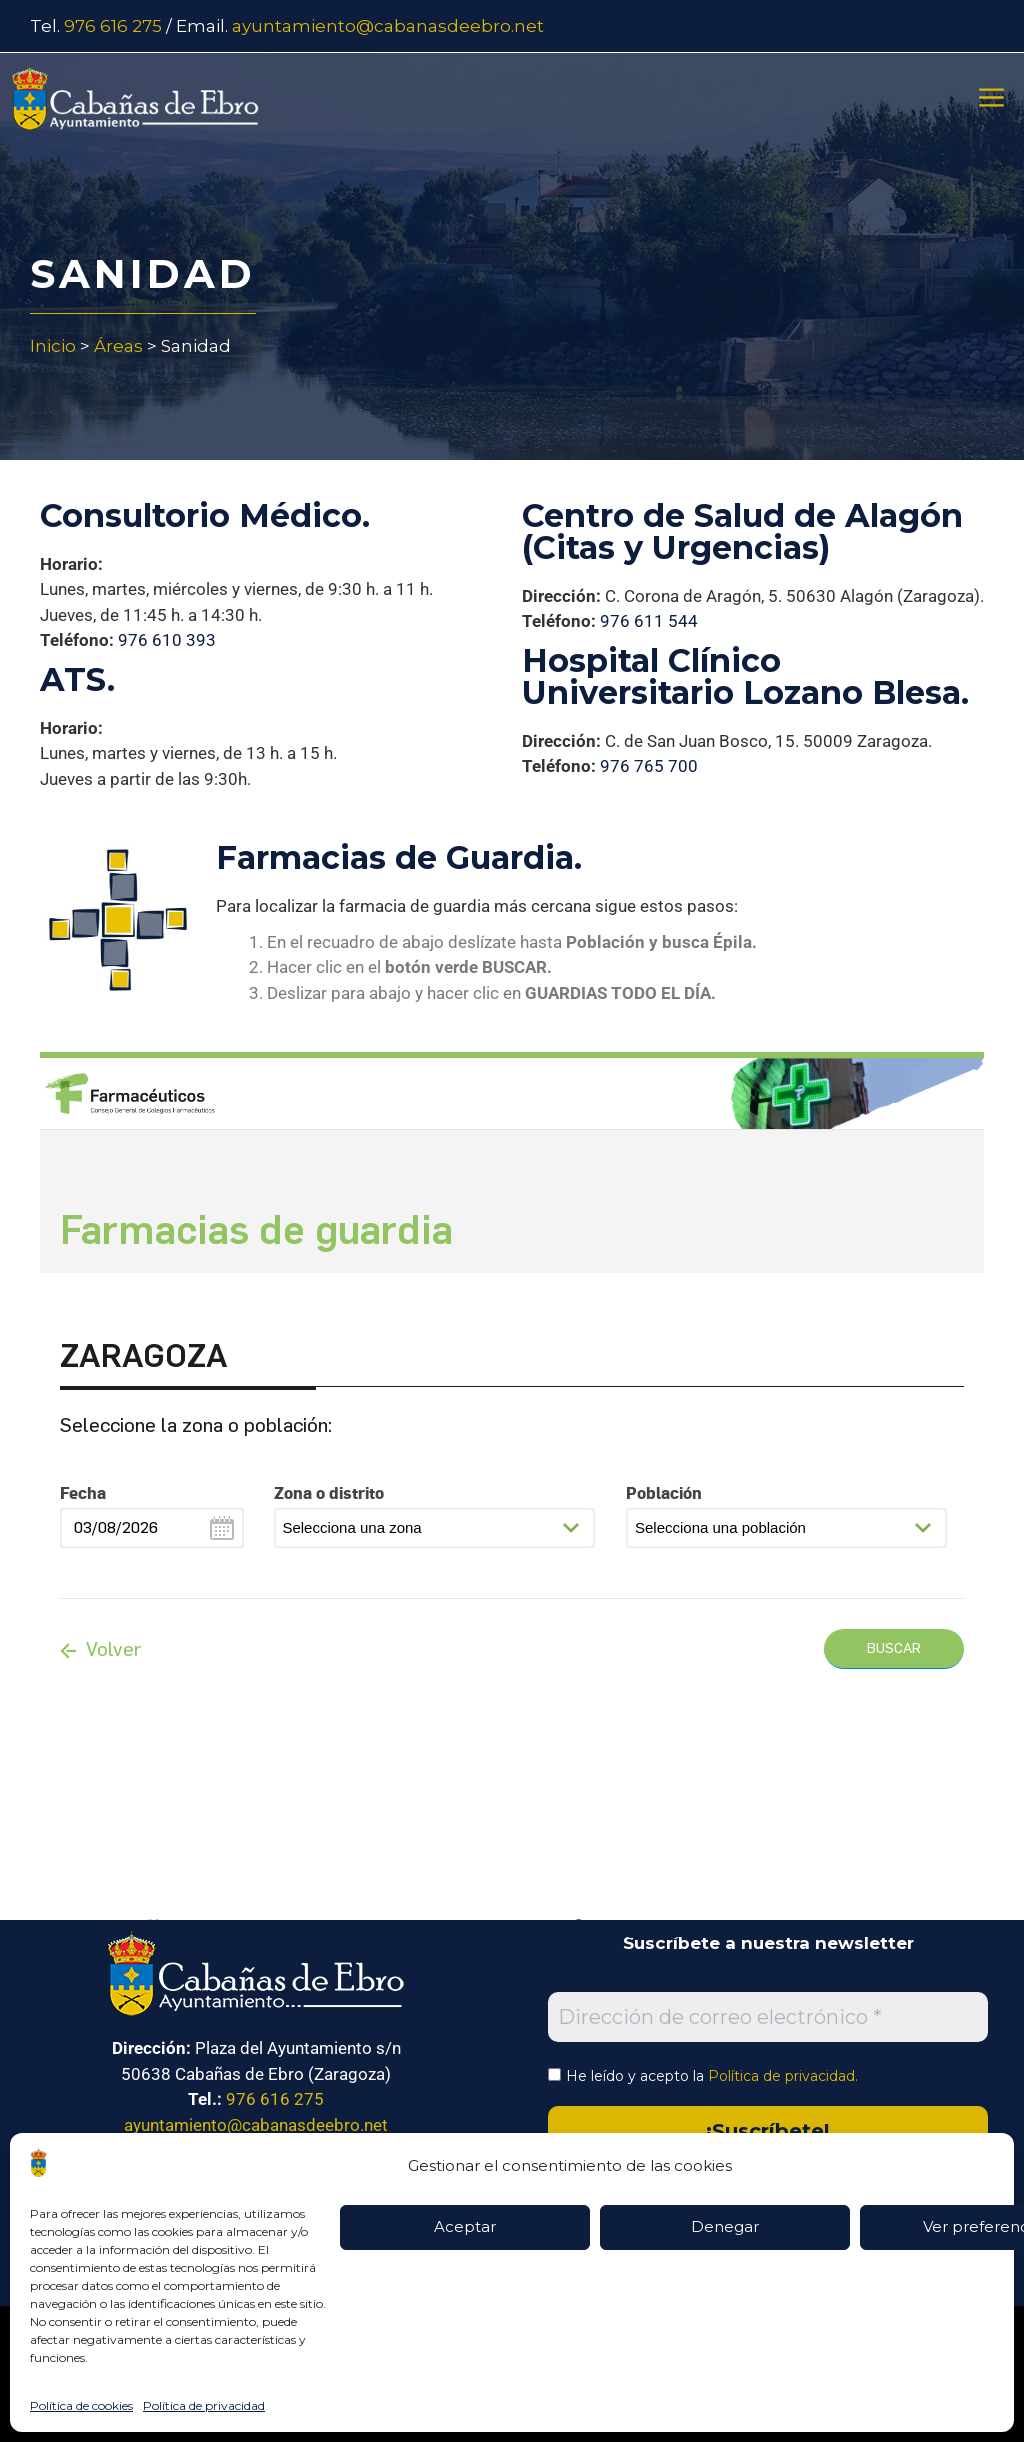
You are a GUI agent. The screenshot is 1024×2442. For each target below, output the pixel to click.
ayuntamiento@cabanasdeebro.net (388, 26)
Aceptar (465, 2226)
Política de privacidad (204, 2405)
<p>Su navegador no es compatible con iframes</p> (512, 1452)
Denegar (725, 2226)
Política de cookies (81, 2405)
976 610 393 (167, 640)
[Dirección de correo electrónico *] (768, 2017)
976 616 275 (113, 26)
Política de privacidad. (783, 2076)
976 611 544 (649, 621)
